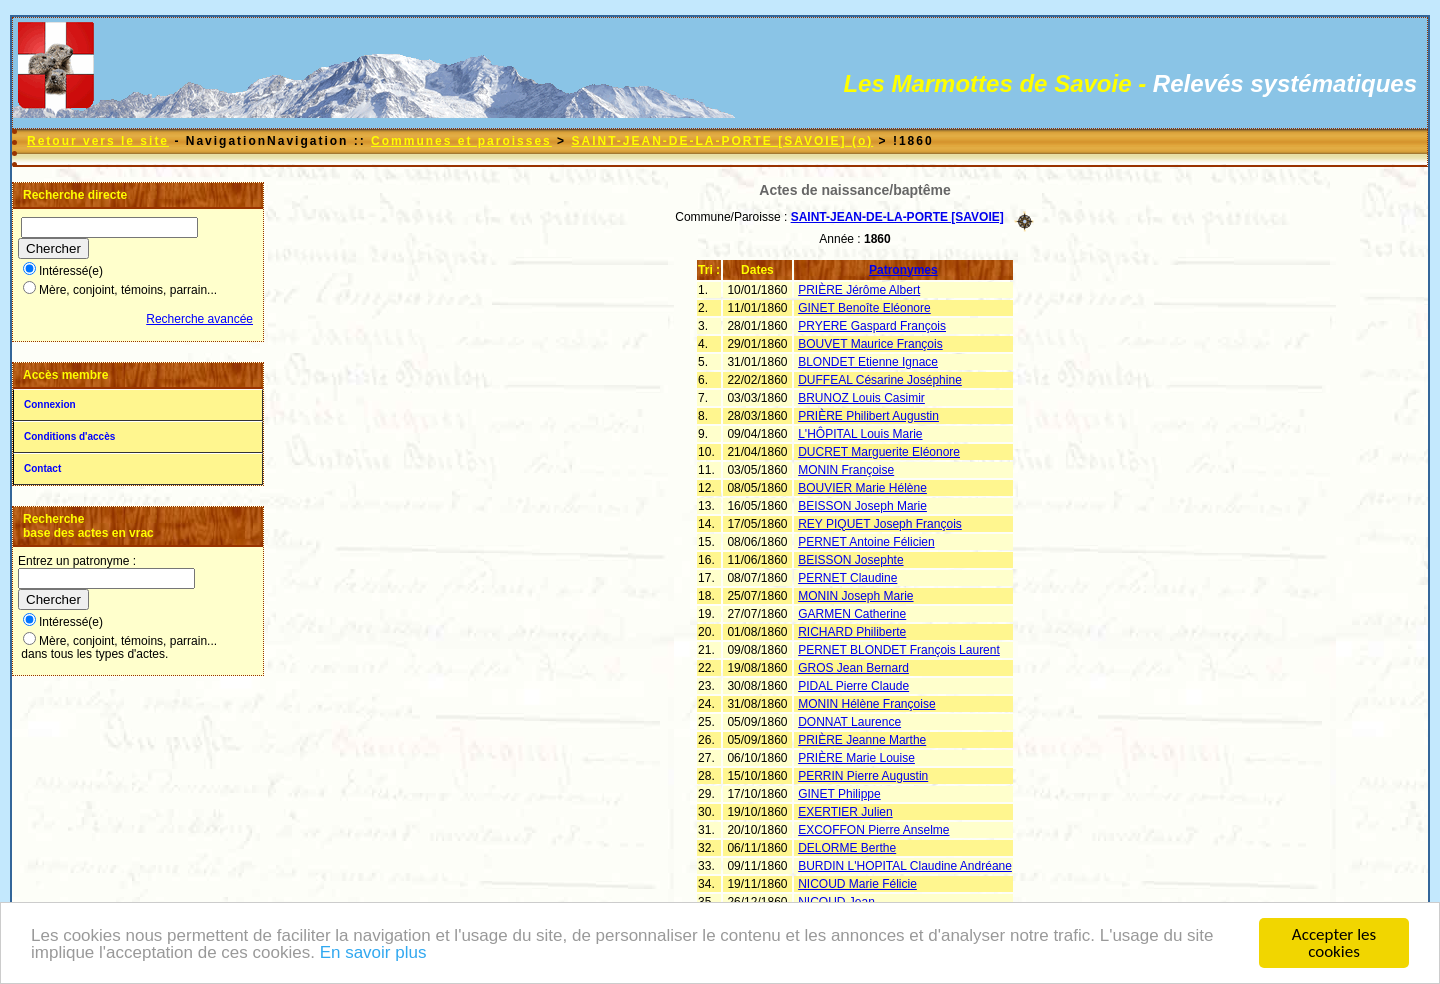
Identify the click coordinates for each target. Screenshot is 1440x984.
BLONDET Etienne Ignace (868, 362)
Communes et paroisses (461, 141)
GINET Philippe (839, 794)
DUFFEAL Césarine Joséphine (880, 380)
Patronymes (903, 270)
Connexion (50, 404)
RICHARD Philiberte (852, 632)
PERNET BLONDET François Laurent (899, 650)
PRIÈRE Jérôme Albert (859, 290)
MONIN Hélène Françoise (866, 704)
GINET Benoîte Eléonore (864, 308)
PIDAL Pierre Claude (853, 686)
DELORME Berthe (847, 848)
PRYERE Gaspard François (872, 326)
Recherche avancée (199, 319)
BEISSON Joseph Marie (862, 506)
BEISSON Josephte (850, 560)
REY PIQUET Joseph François (880, 524)
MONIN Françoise (846, 470)
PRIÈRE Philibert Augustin (868, 416)
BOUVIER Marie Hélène (862, 488)
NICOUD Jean (836, 902)
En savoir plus (373, 953)
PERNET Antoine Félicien (866, 542)
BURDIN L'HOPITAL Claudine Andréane (905, 866)
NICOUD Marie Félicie (857, 884)
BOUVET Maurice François (870, 344)
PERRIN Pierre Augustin (863, 776)
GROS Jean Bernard (853, 668)
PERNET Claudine (847, 578)
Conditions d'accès (69, 436)
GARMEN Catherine (852, 614)
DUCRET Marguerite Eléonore (879, 452)
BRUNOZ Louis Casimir (861, 398)
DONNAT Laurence (849, 722)
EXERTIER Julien (845, 812)
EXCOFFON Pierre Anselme (873, 830)
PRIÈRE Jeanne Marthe (862, 740)
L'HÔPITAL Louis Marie (860, 434)
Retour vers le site (98, 141)
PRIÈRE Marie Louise (856, 758)
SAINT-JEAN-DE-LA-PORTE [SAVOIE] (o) (722, 141)
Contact (42, 468)
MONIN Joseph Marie (855, 596)
